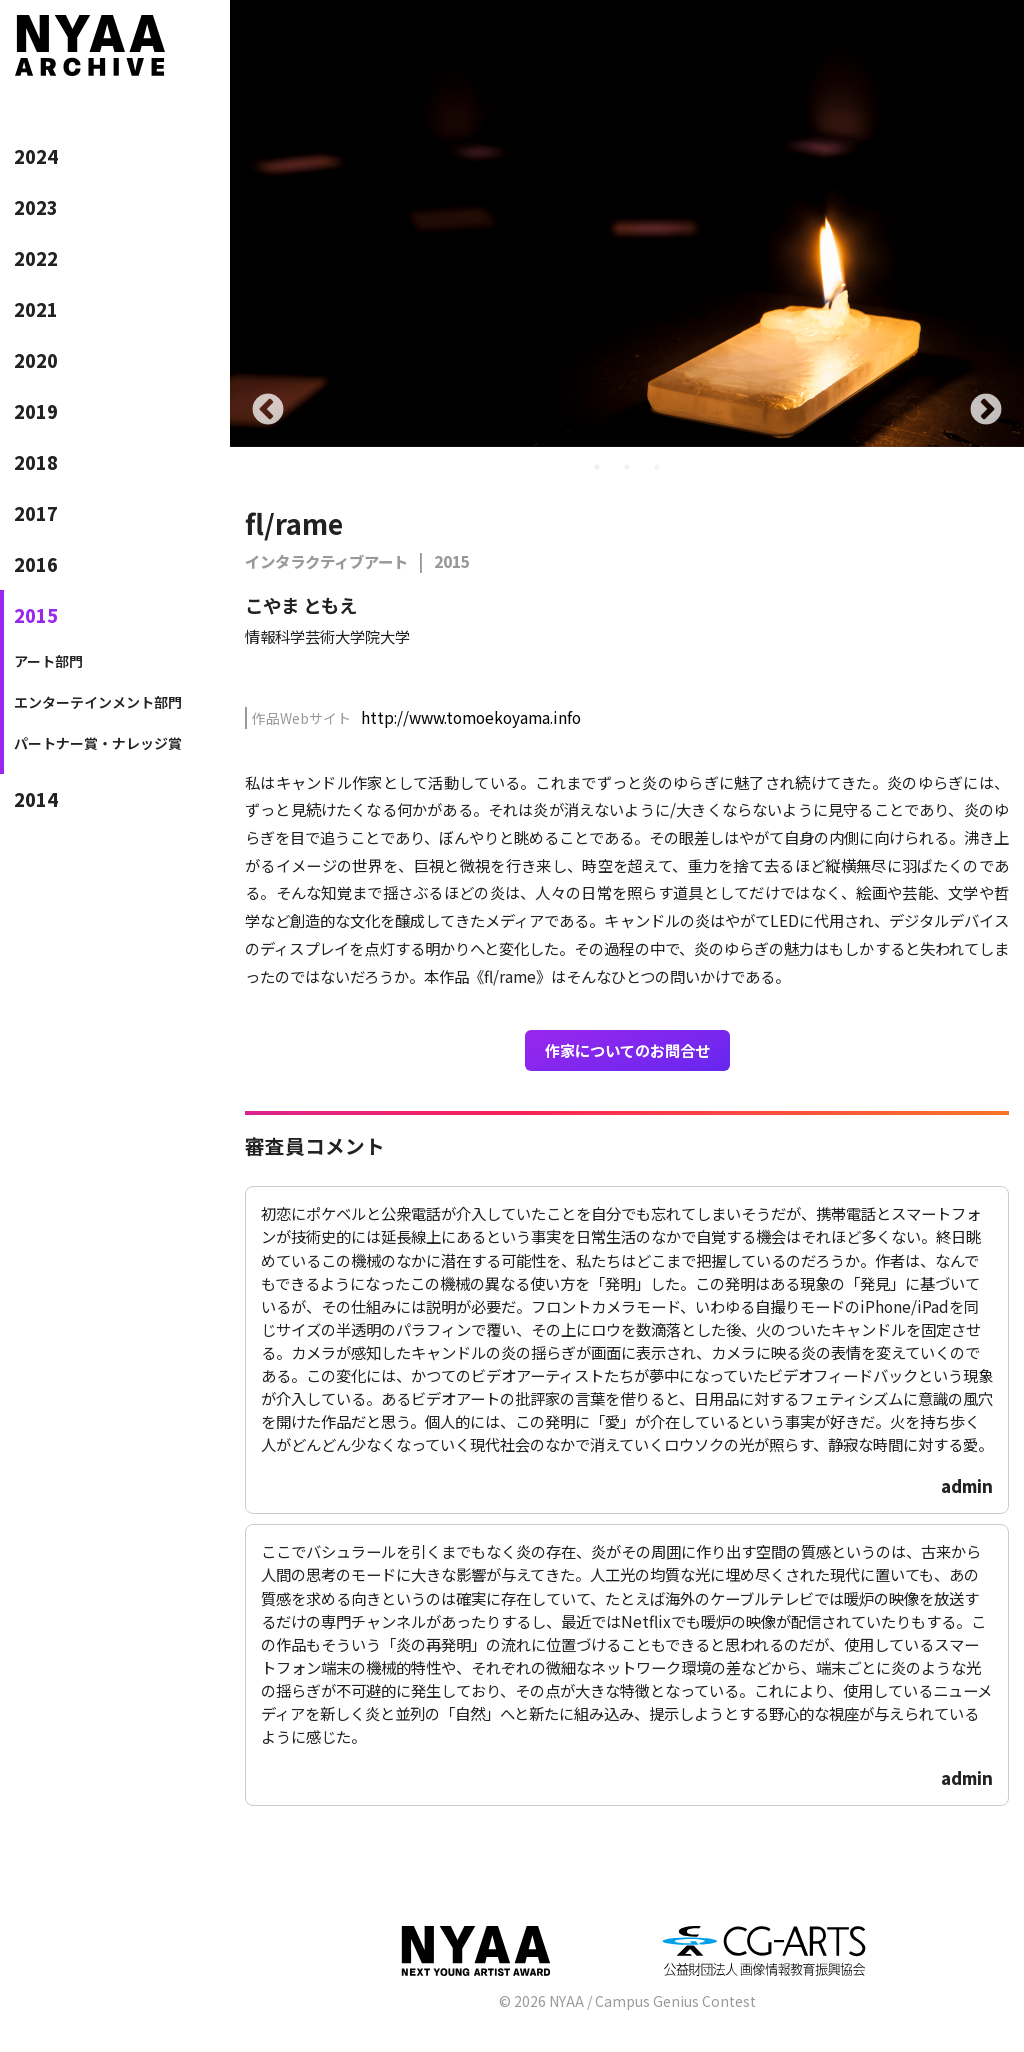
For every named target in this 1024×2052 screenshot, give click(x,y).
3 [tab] (657, 467)
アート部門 (48, 661)
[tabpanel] (627, 223)
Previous (268, 411)
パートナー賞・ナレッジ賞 (98, 743)
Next (986, 411)
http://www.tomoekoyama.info (471, 717)
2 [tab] (627, 467)
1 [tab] (597, 467)
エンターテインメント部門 (98, 702)
